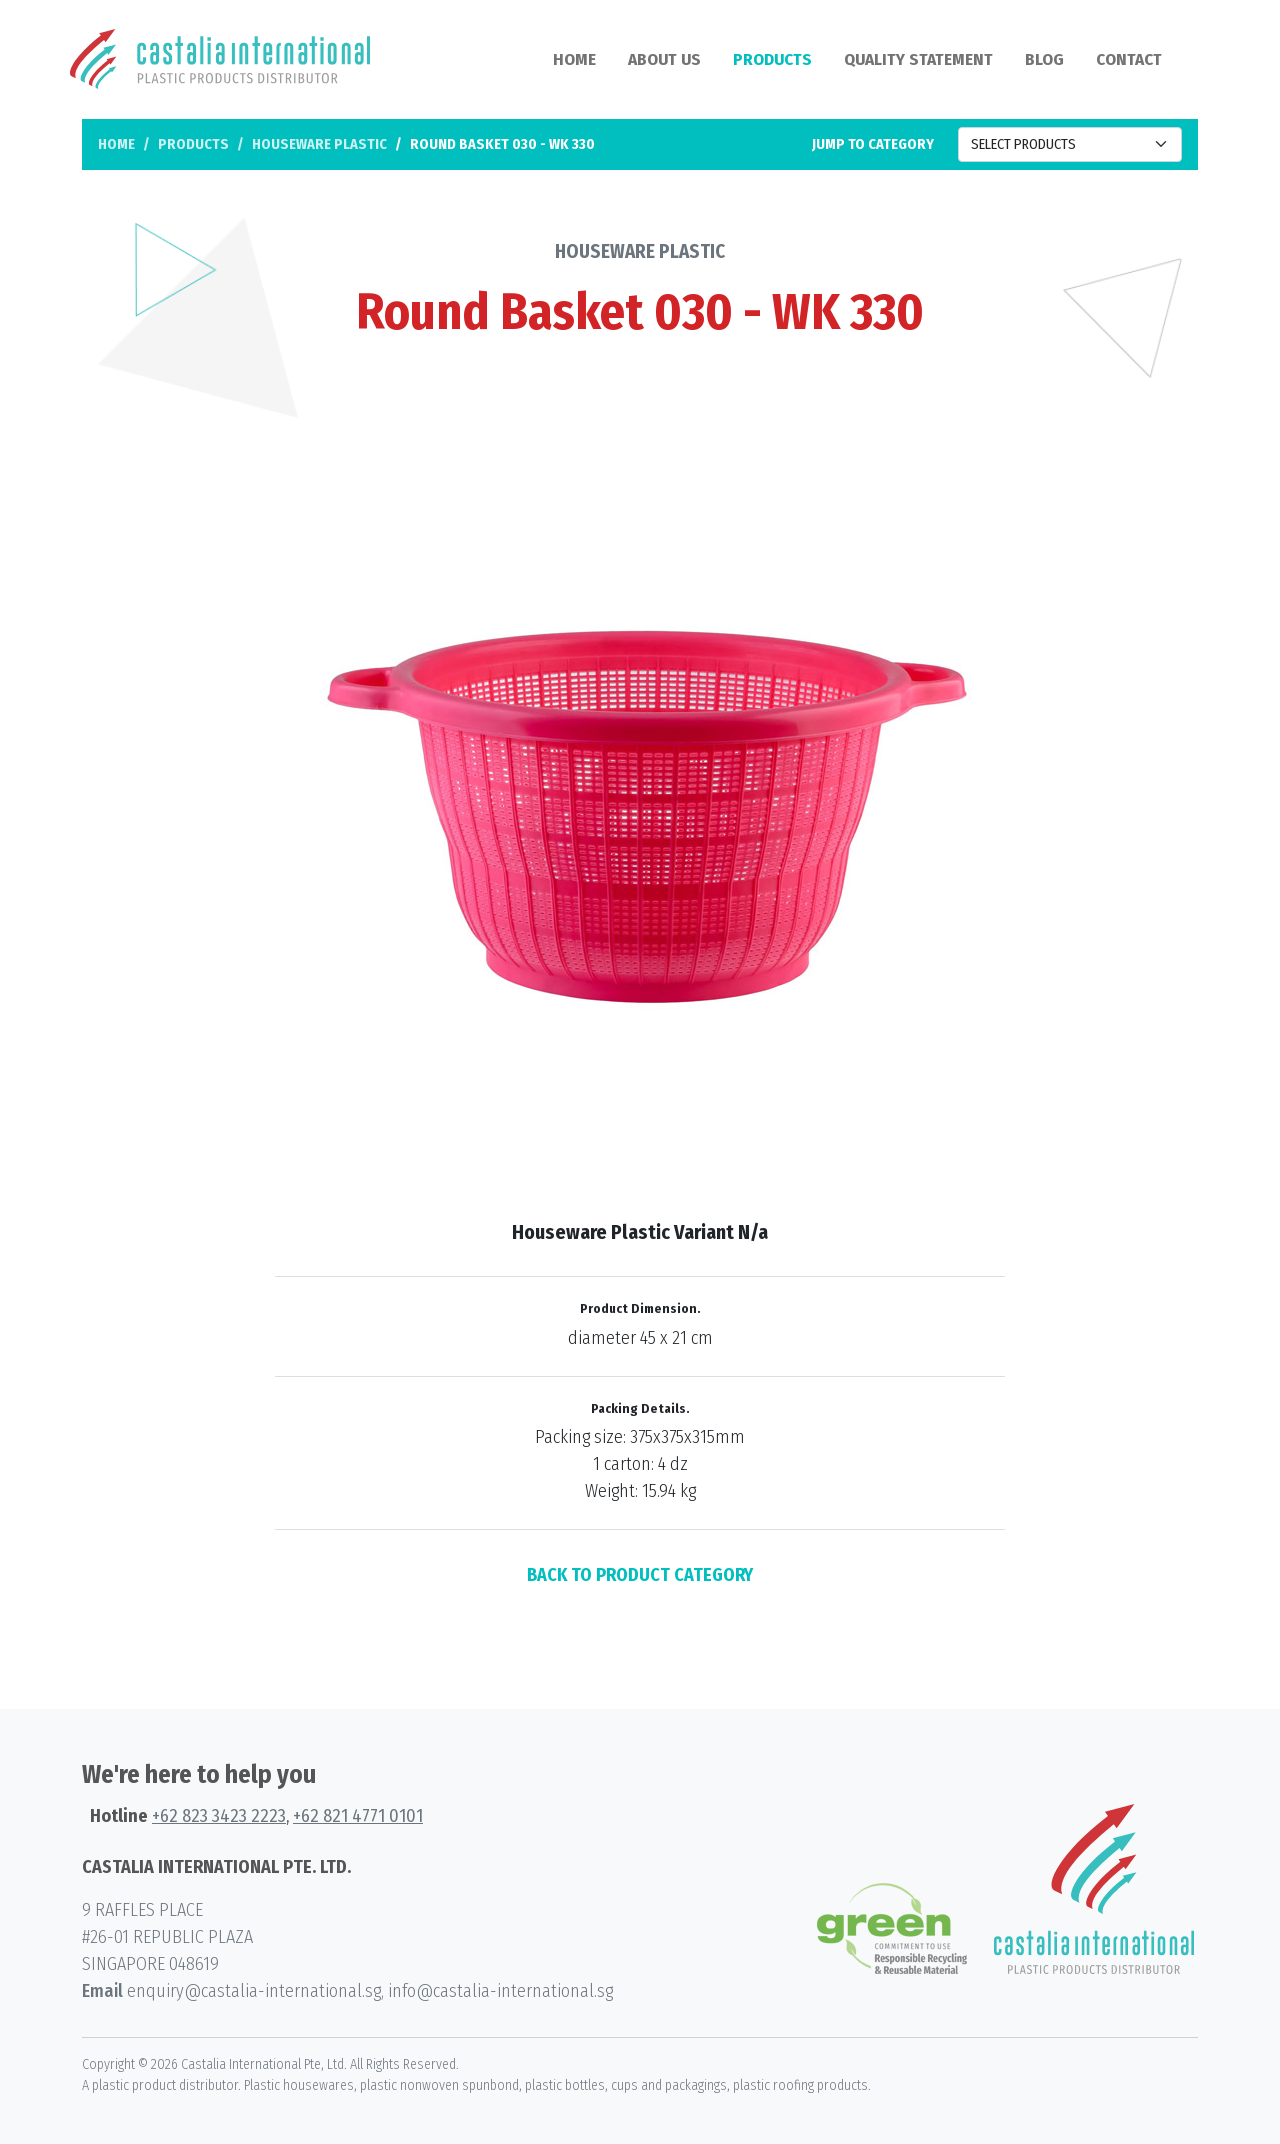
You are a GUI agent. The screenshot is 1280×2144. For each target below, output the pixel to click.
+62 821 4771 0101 (358, 1816)
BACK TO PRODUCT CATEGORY (640, 1575)
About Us (664, 59)
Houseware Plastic (319, 144)
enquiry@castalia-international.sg (254, 1991)
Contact (1129, 59)
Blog (1044, 59)
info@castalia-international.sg (500, 1991)
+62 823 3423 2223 (219, 1816)
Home (574, 59)
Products (772, 59)
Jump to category (873, 144)
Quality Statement (918, 59)
